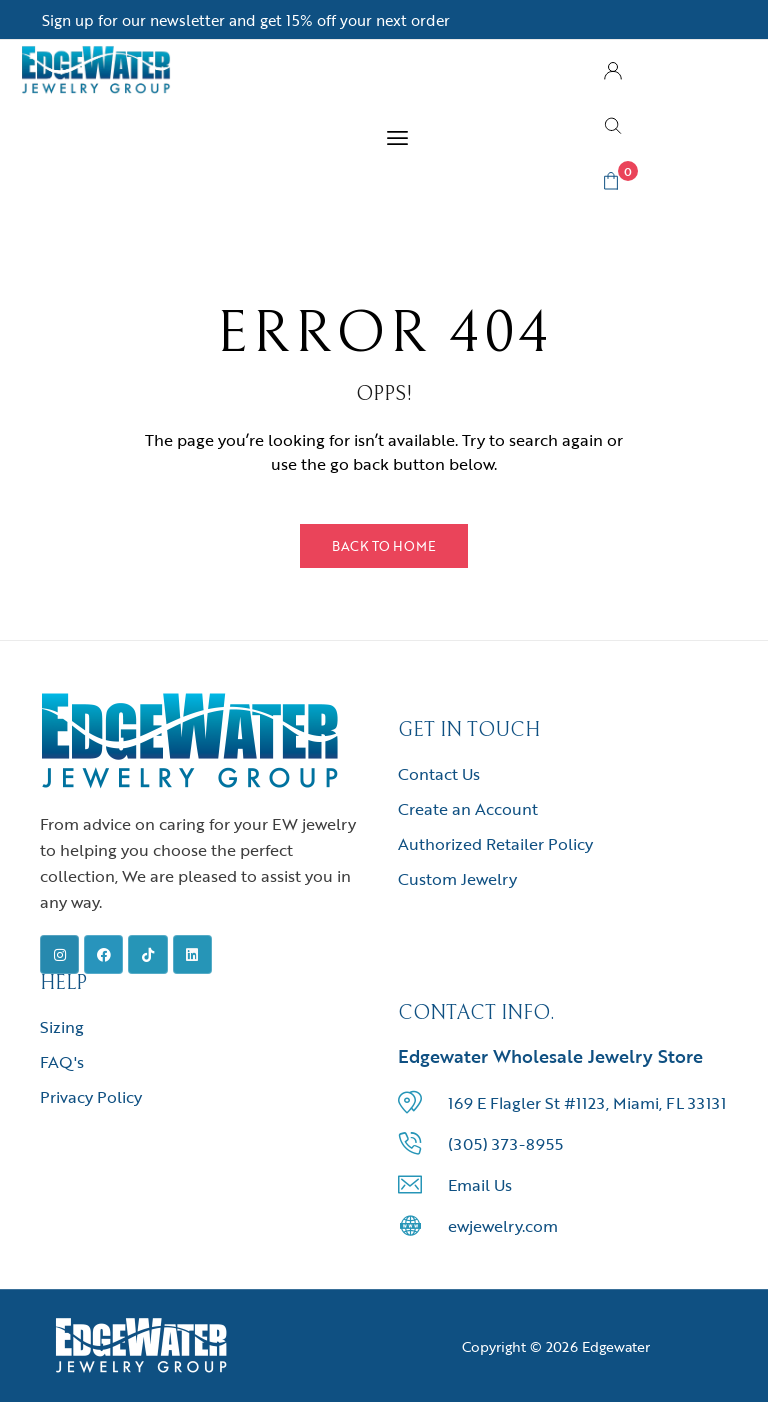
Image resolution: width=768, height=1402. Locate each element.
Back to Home (384, 546)
